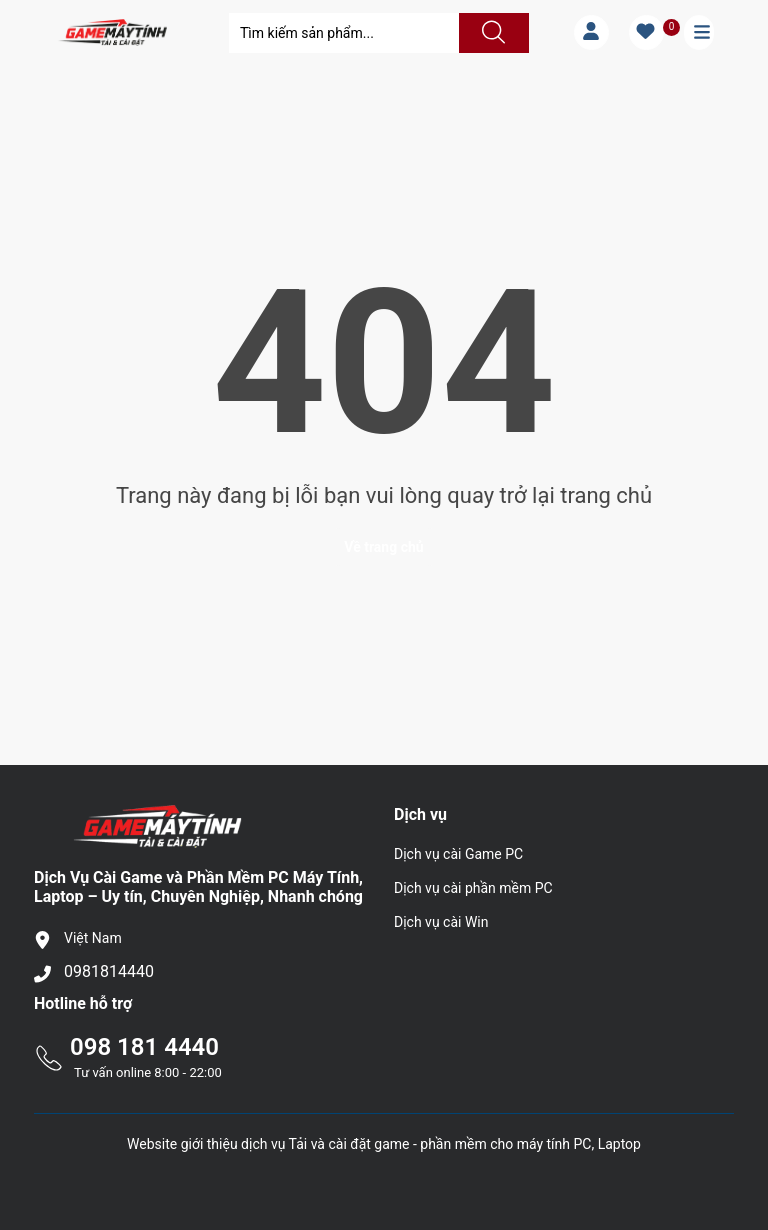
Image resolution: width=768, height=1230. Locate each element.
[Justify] (491, 33)
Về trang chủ (383, 547)
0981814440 (109, 971)
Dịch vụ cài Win (441, 922)
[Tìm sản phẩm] (344, 33)
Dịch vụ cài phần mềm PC (473, 888)
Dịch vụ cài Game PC (458, 854)
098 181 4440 (144, 1047)
